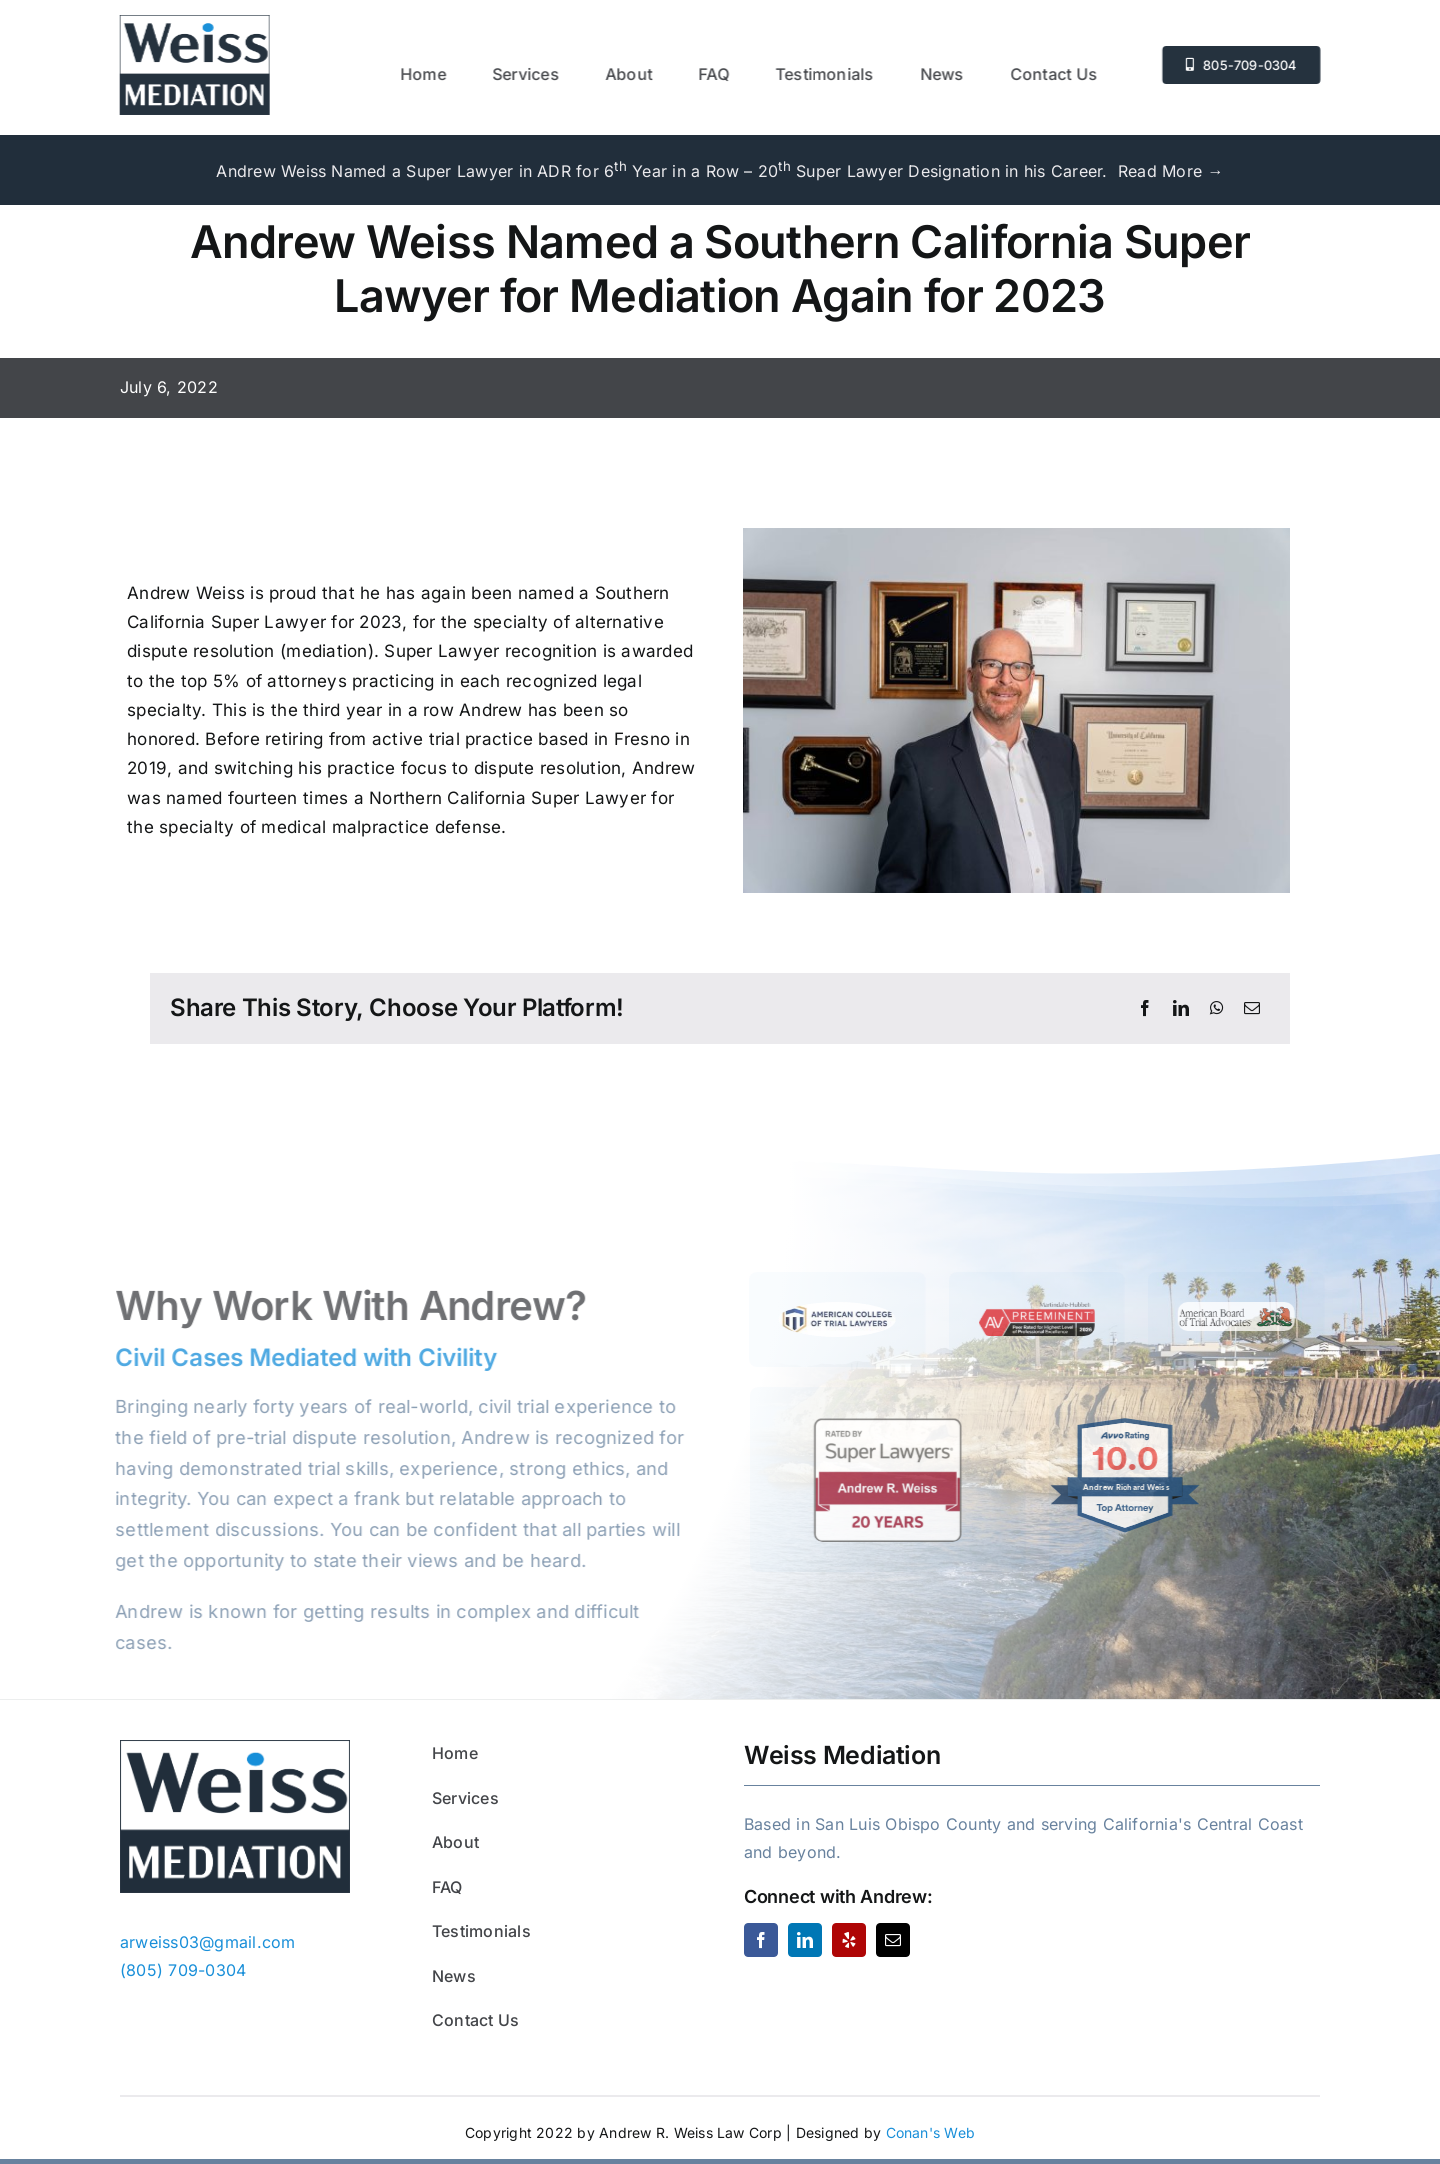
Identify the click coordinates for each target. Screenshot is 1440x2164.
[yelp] (849, 1940)
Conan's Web (931, 2132)
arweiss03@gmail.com (208, 1942)
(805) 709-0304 (183, 1970)
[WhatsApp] (1217, 1009)
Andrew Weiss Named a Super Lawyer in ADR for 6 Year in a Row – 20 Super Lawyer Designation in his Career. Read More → (719, 171)
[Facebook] (1145, 1009)
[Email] (1252, 1009)
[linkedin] (805, 1940)
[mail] (893, 1940)
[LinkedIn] (1181, 1009)
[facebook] (761, 1940)
